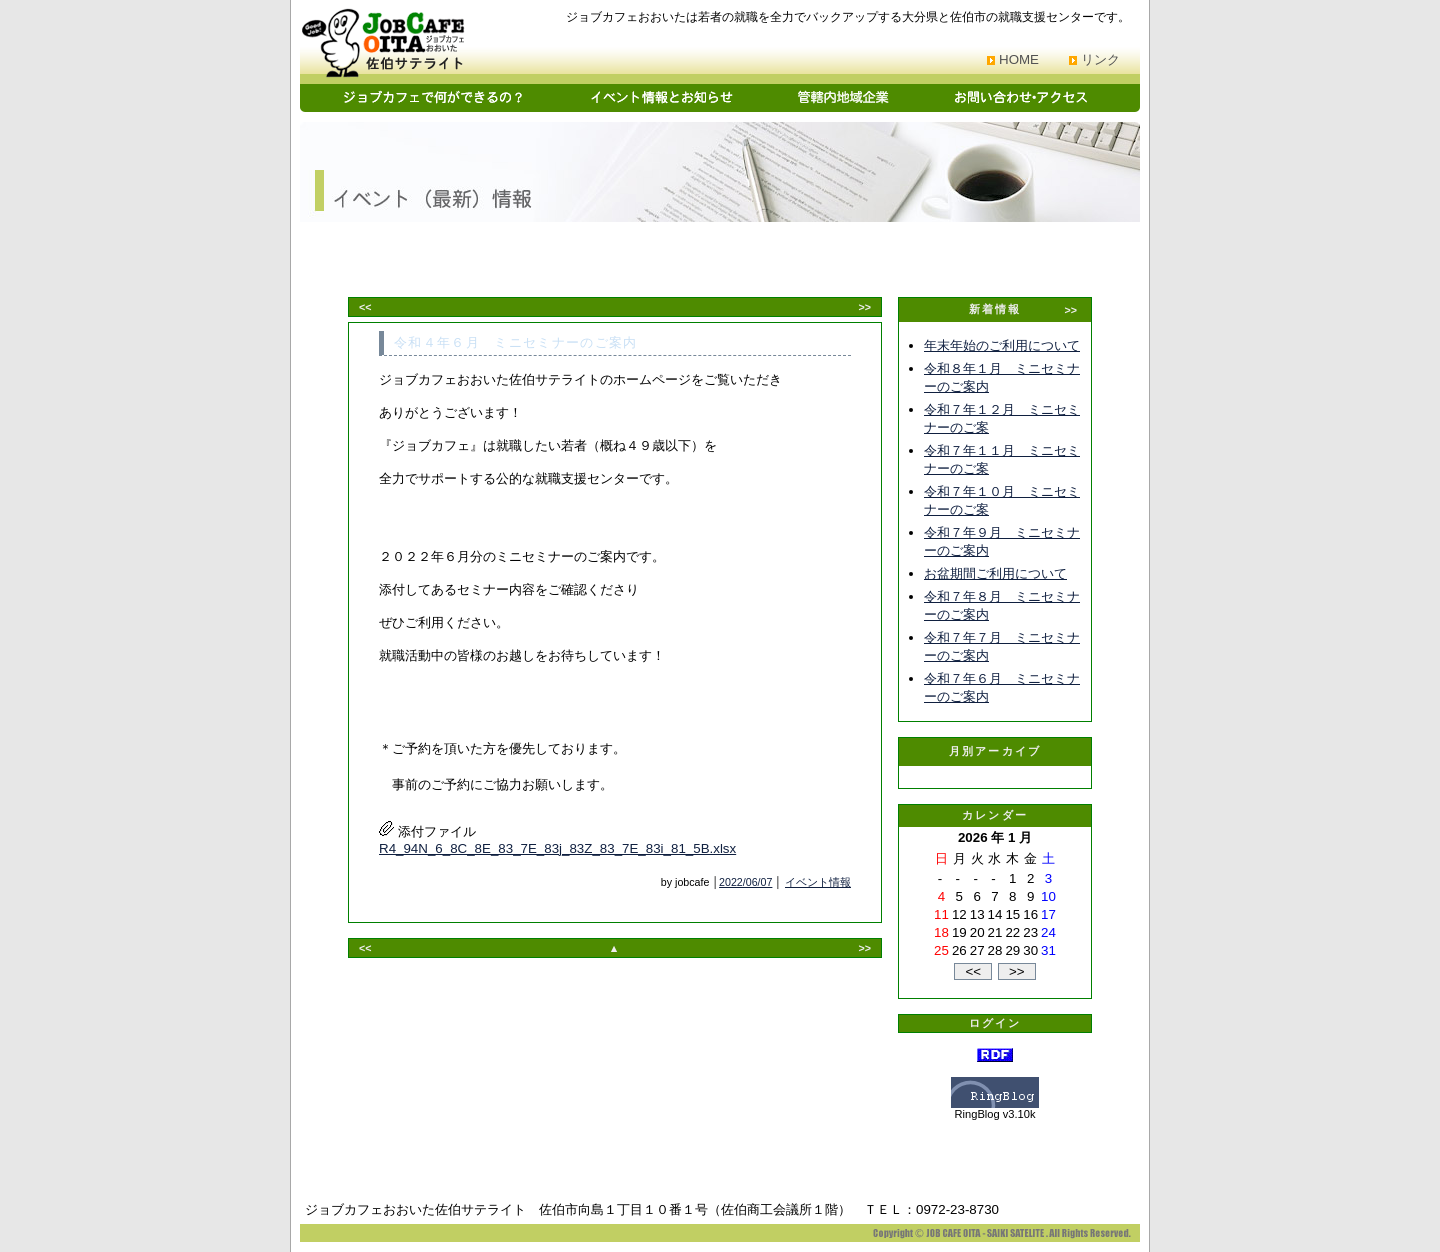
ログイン (995, 1023)
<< (365, 307)
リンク (1100, 59)
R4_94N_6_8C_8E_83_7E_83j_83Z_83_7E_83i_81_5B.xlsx (557, 848)
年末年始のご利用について (1002, 345)
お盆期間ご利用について (995, 573)
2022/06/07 (745, 882)
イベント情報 (818, 882)
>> (865, 307)
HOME (1019, 59)
